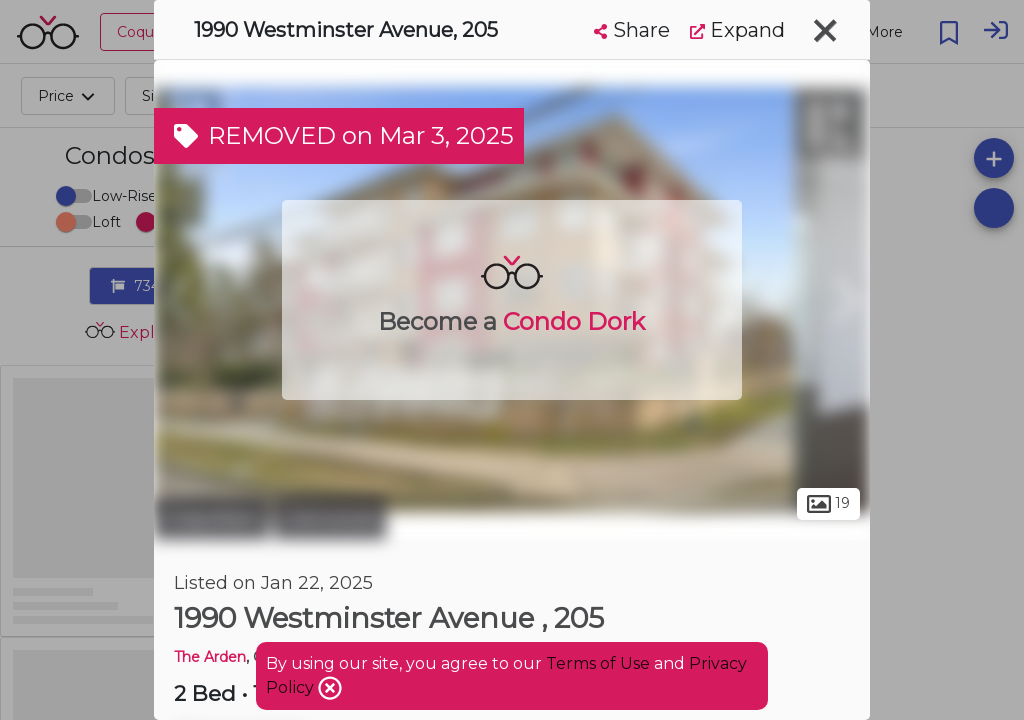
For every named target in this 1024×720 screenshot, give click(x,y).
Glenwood (330, 518)
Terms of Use (598, 663)
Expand (737, 30)
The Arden (210, 657)
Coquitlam (211, 518)
